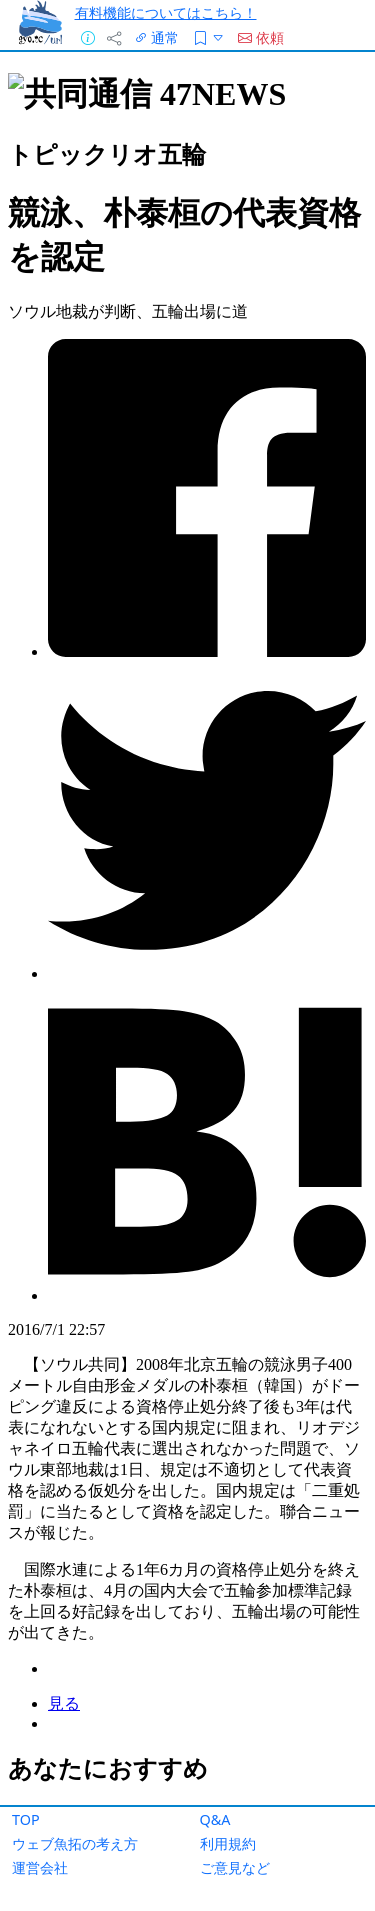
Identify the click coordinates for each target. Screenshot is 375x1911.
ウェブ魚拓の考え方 (75, 1843)
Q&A (215, 1819)
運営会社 (40, 1867)
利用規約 (228, 1843)
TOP (26, 1819)
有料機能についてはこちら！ (166, 12)
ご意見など (235, 1867)
